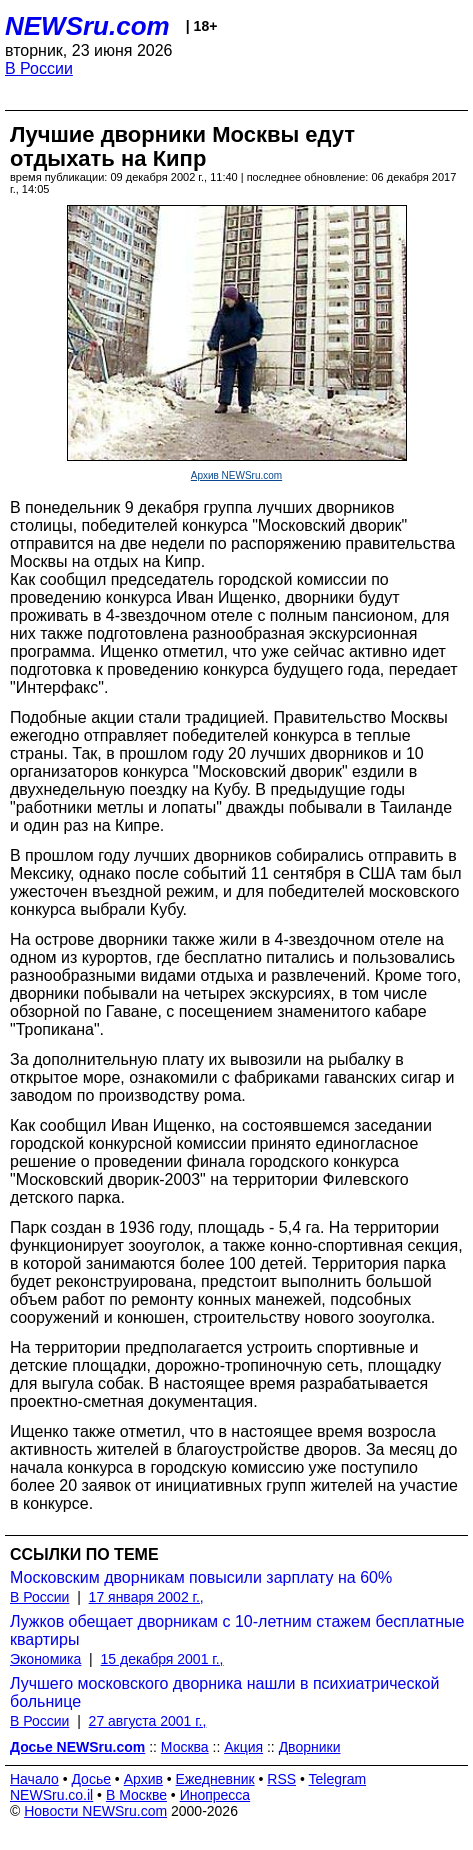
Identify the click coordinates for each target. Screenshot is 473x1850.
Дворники (310, 1747)
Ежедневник (215, 1779)
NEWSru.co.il (51, 1795)
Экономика (45, 1659)
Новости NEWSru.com (95, 1811)
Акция (243, 1747)
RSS (281, 1779)
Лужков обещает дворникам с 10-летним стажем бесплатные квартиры (237, 1630)
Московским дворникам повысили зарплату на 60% (201, 1577)
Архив (143, 1779)
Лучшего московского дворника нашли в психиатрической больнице (224, 1692)
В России (39, 68)
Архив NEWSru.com (236, 475)
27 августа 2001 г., (148, 1721)
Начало (34, 1779)
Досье (91, 1779)
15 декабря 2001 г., (162, 1659)
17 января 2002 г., (146, 1597)
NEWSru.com (87, 26)
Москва (185, 1747)
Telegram (338, 1779)
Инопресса (215, 1795)
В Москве (136, 1795)
